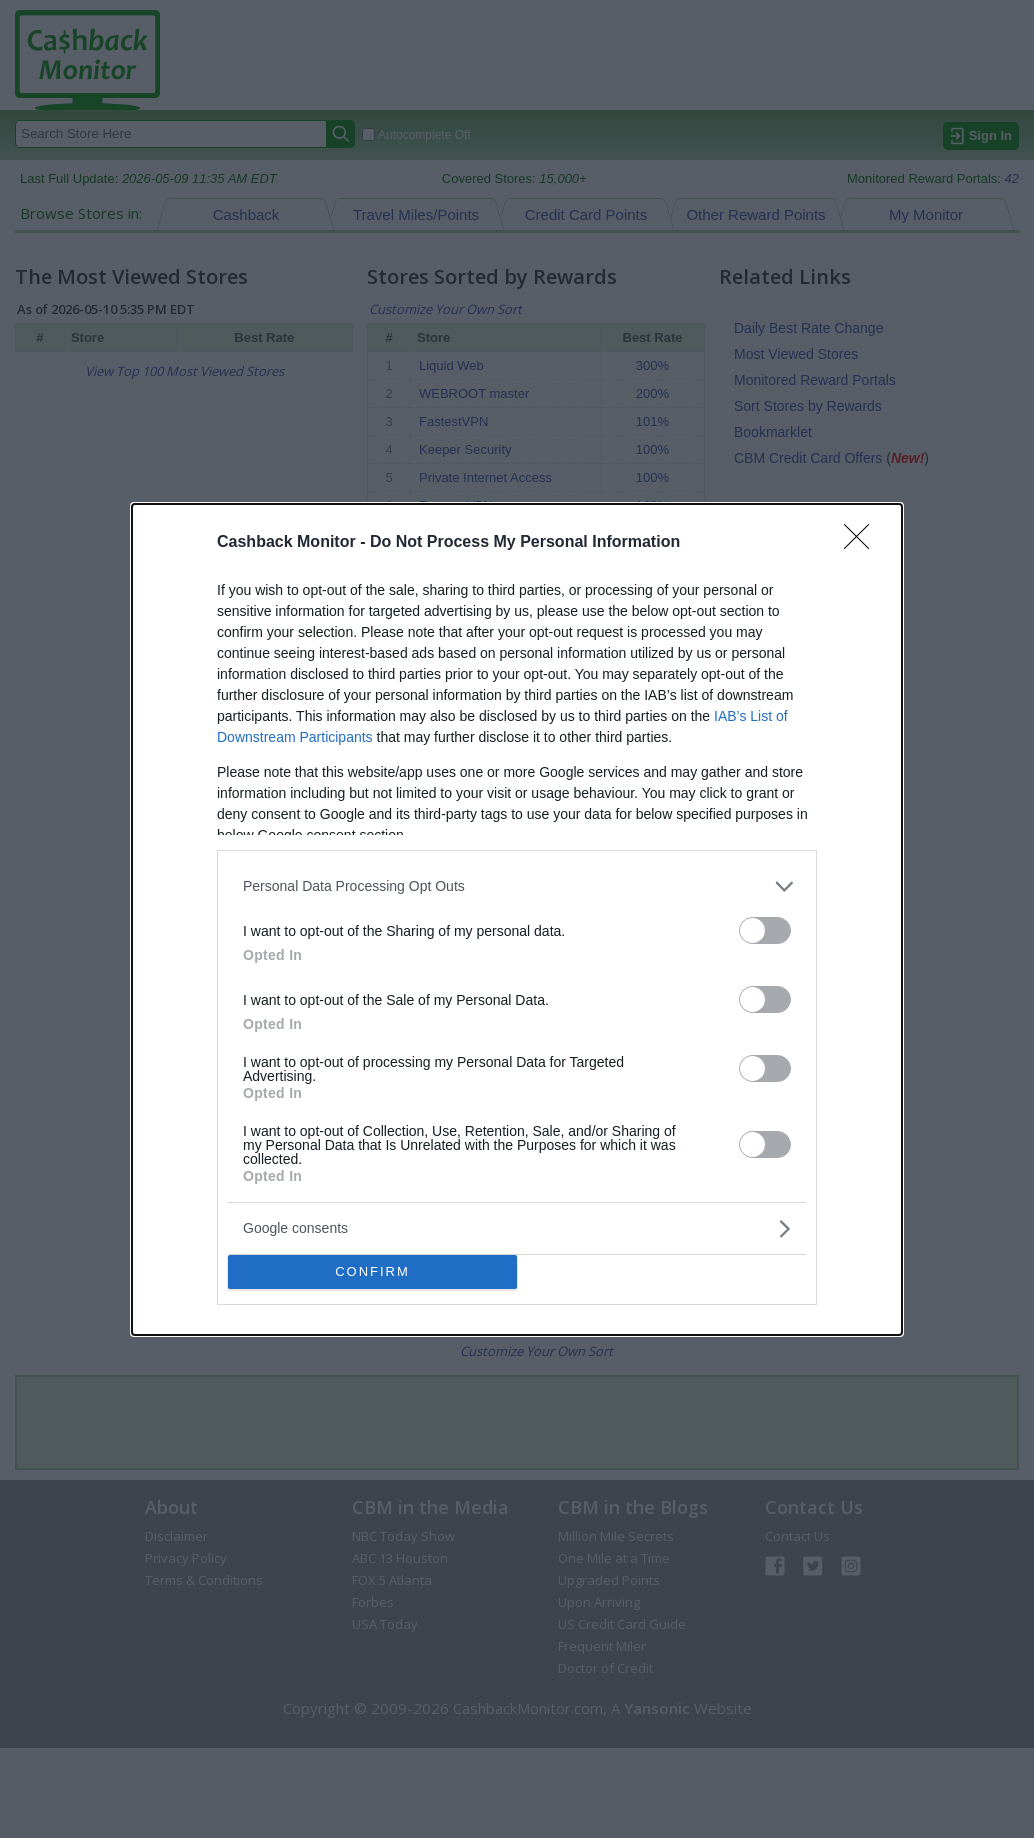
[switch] (765, 930)
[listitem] (517, 886)
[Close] (863, 543)
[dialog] (517, 919)
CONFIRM (372, 1271)
